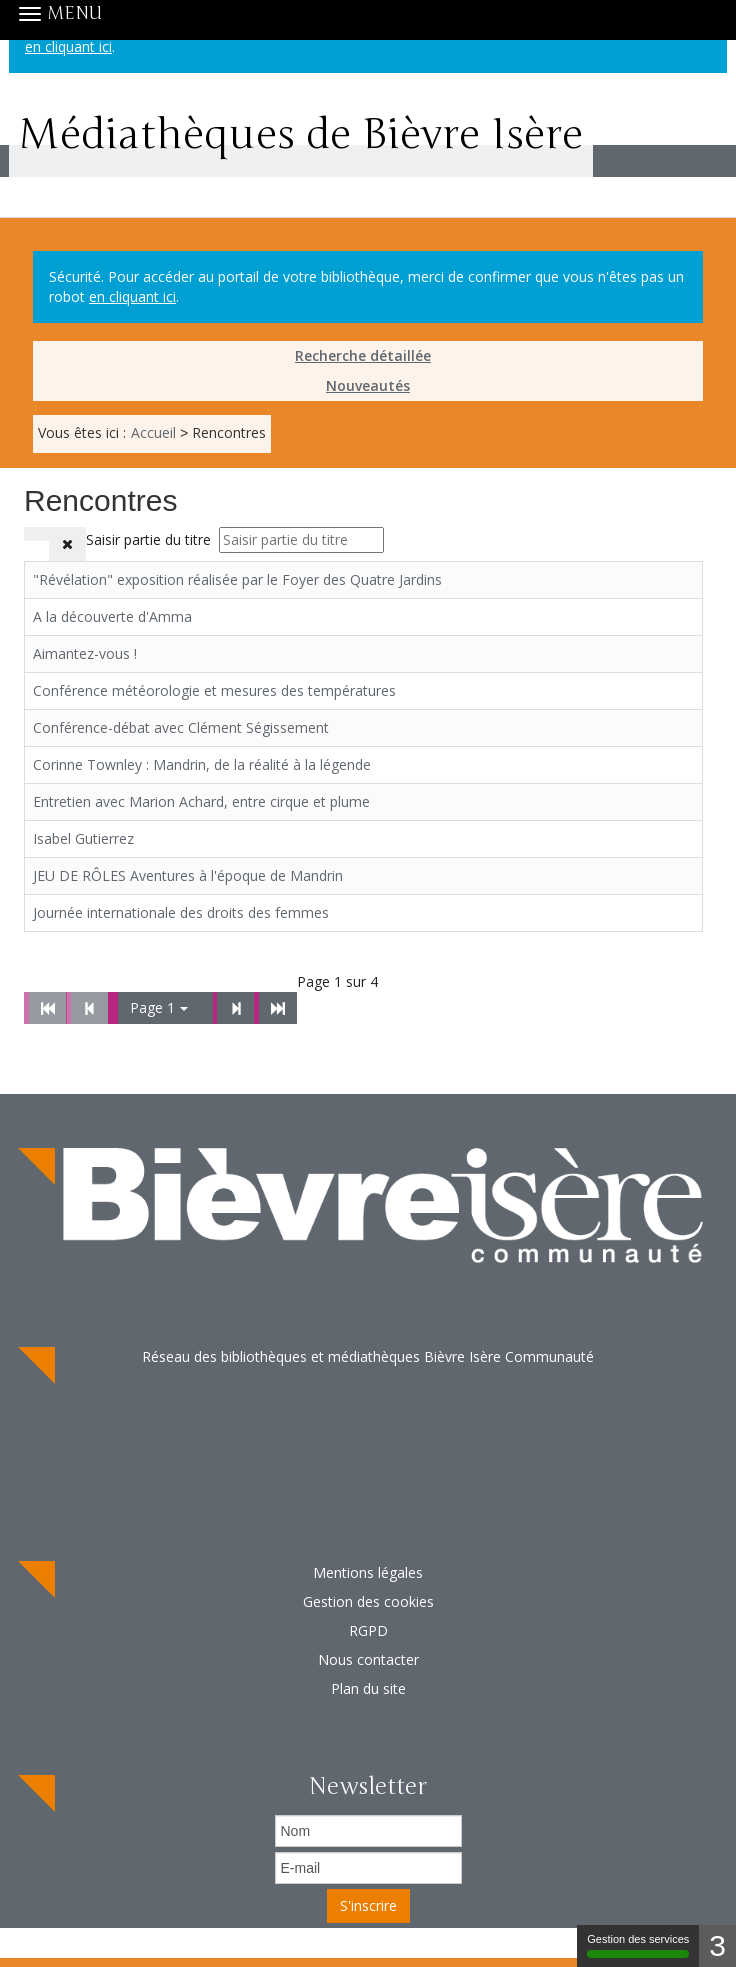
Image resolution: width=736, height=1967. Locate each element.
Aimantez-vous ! (85, 653)
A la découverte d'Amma (112, 616)
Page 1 (159, 1007)
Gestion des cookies (368, 1601)
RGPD (368, 1630)
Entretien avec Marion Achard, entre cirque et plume (201, 801)
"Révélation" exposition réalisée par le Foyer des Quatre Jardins (237, 579)
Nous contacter (368, 1659)
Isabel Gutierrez (83, 838)
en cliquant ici (132, 296)
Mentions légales (368, 1572)
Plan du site (368, 1688)
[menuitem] (368, 356)
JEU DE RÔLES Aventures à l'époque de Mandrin (188, 875)
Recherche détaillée (363, 355)
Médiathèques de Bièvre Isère (301, 147)
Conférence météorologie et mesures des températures (214, 690)
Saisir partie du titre (150, 539)
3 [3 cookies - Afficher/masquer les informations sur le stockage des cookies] (717, 1945)
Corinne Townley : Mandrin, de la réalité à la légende (202, 764)
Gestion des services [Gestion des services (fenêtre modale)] (638, 1945)
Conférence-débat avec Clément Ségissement (181, 727)
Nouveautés (368, 385)
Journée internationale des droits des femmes (181, 912)
